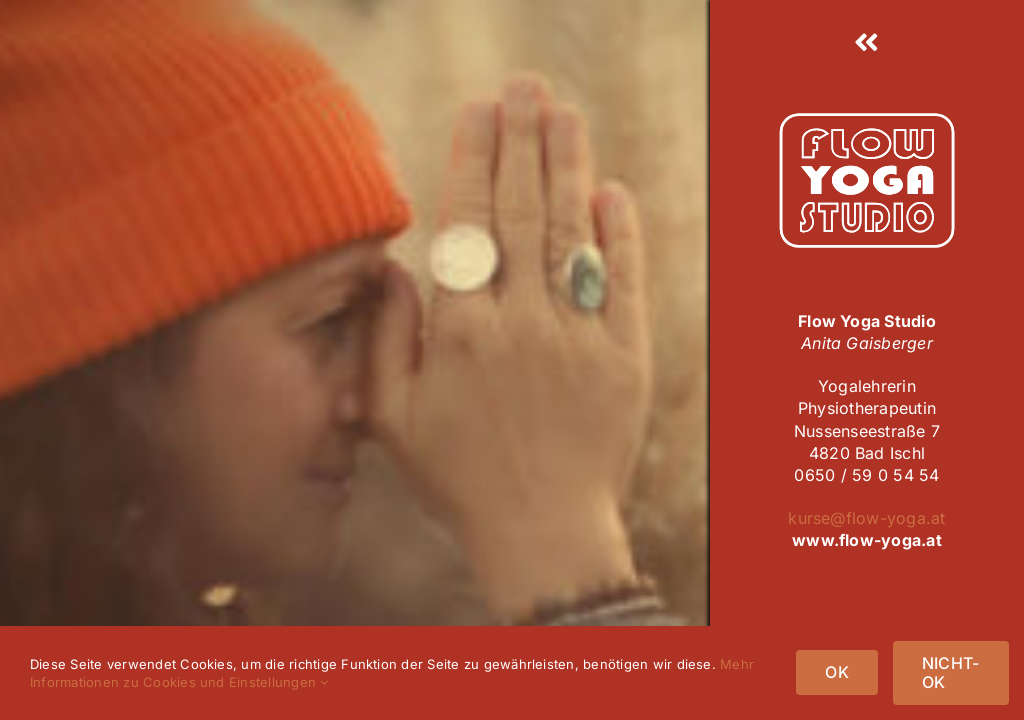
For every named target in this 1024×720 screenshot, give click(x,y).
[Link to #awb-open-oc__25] (867, 43)
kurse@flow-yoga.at (866, 518)
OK (836, 672)
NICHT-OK (950, 672)
